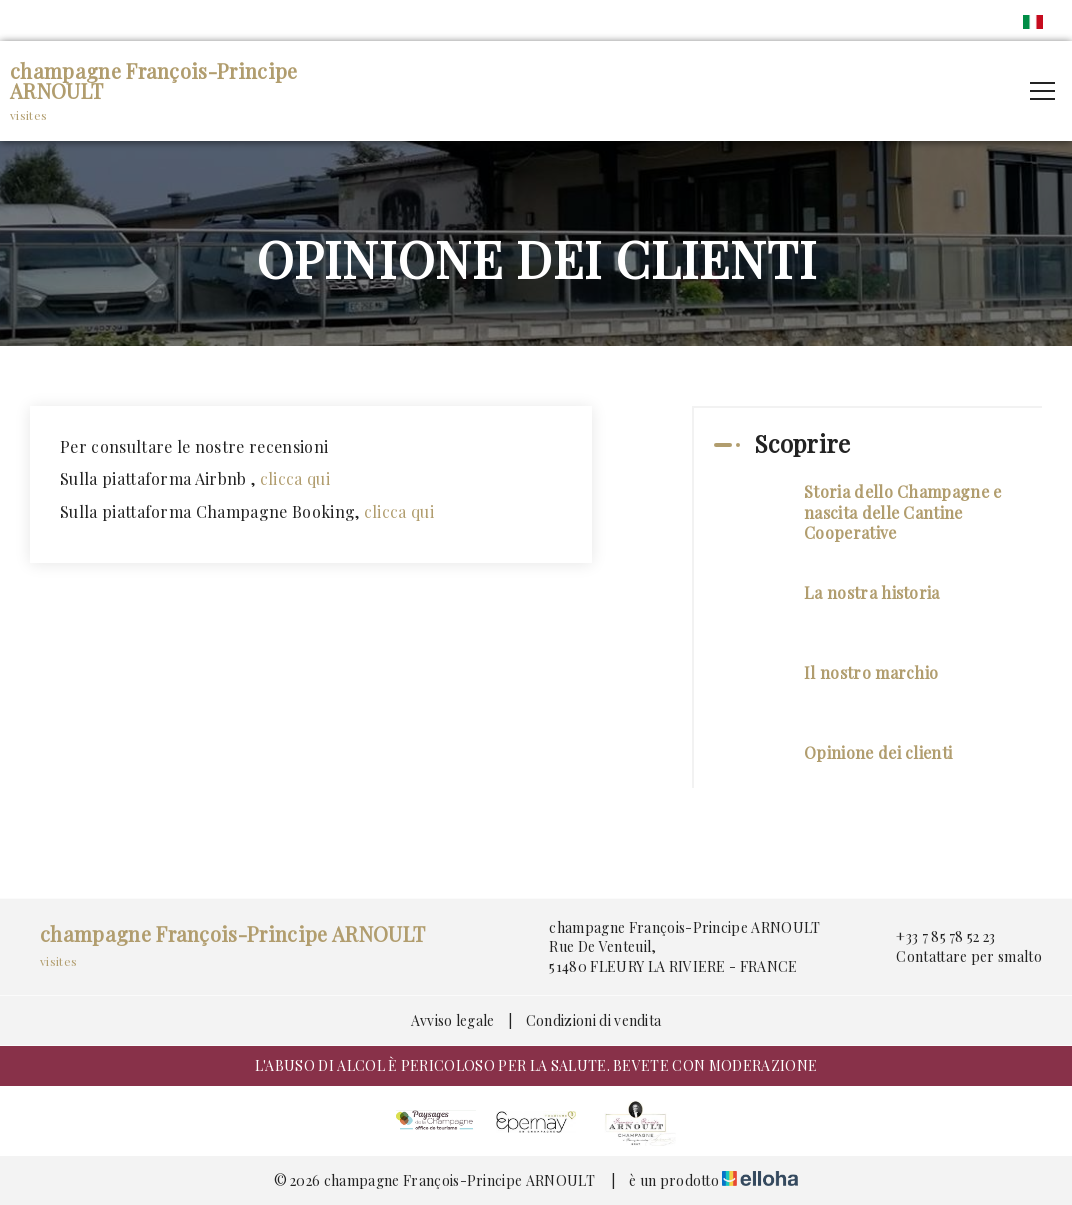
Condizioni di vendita (594, 1020)
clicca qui (297, 478)
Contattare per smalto (957, 956)
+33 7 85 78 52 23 (934, 936)
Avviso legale (453, 1020)
